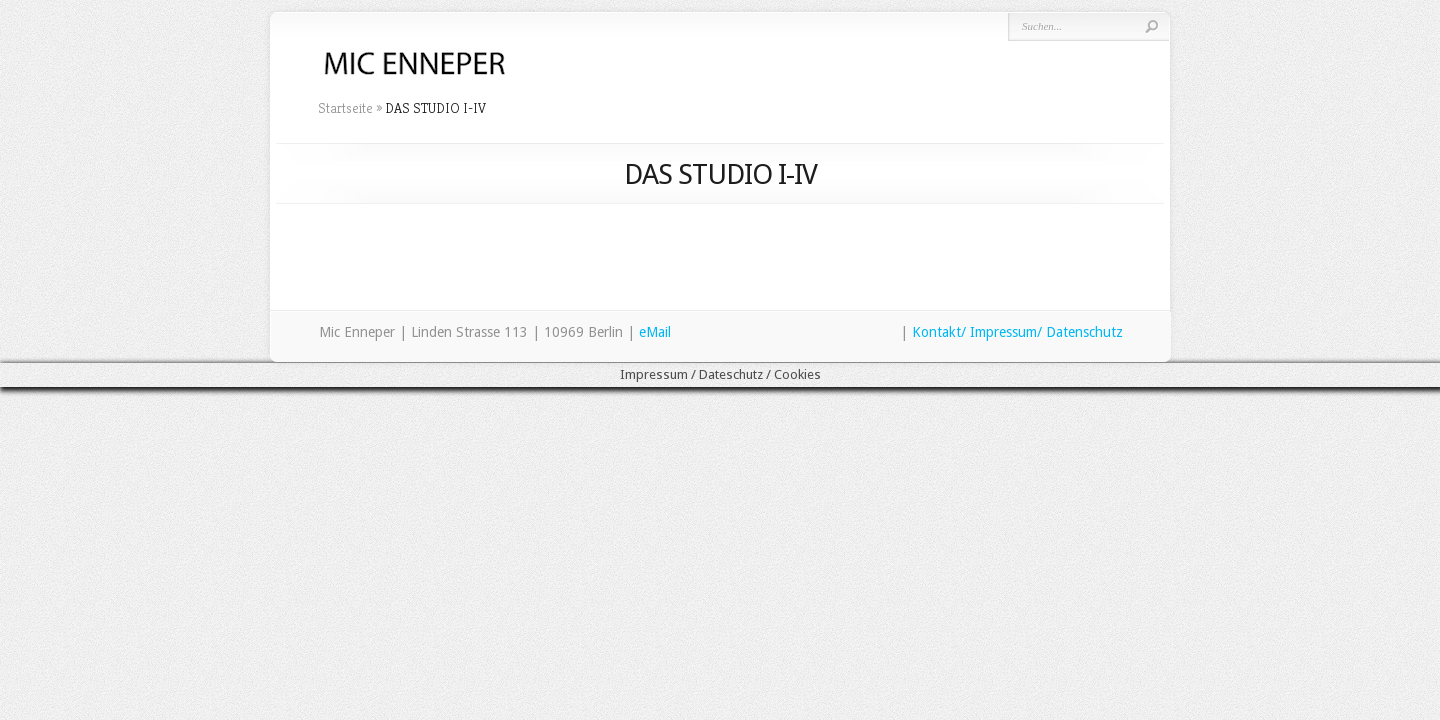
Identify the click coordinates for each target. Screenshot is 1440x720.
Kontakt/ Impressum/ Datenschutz (1017, 332)
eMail (655, 332)
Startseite (345, 108)
